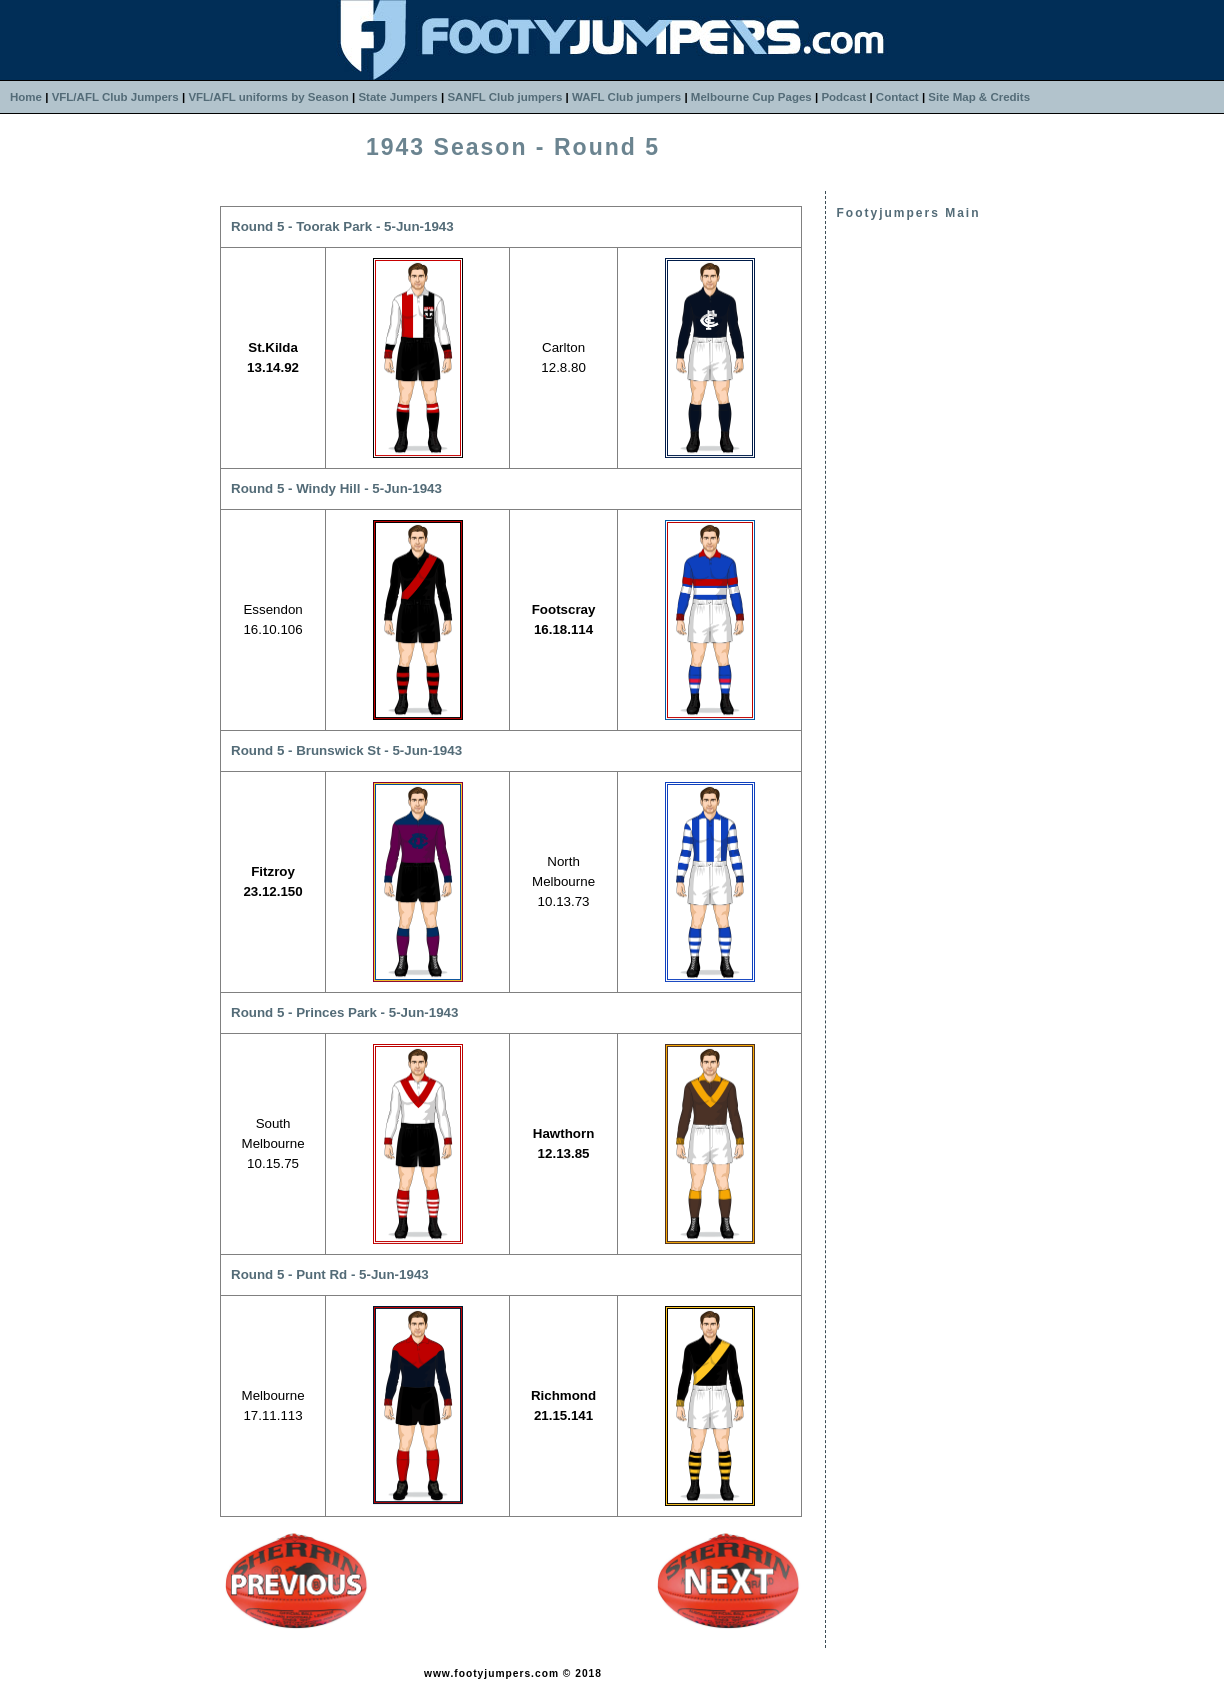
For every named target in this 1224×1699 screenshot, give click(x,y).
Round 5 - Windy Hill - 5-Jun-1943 (336, 488)
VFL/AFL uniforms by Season (268, 97)
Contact (897, 97)
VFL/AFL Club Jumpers (115, 97)
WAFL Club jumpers (626, 97)
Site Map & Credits (979, 97)
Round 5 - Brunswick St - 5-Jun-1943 (346, 750)
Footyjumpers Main (908, 213)
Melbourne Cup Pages (751, 97)
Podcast (843, 97)
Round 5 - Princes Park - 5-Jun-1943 (344, 1012)
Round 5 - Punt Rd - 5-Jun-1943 (330, 1274)
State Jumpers (397, 97)
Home (26, 97)
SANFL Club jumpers (504, 97)
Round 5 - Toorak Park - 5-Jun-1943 (342, 226)
